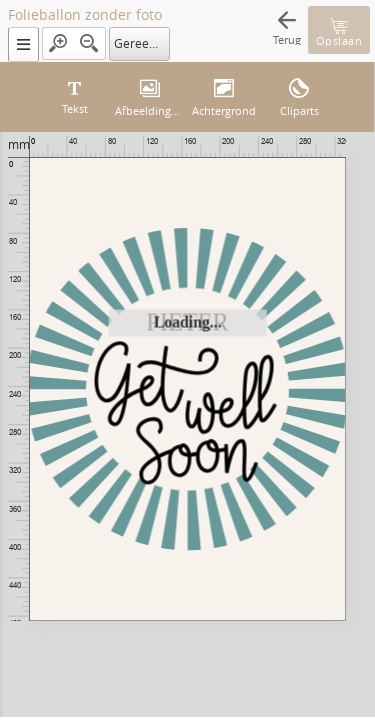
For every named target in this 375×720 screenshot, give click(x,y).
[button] (23, 44)
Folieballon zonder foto (85, 15)
